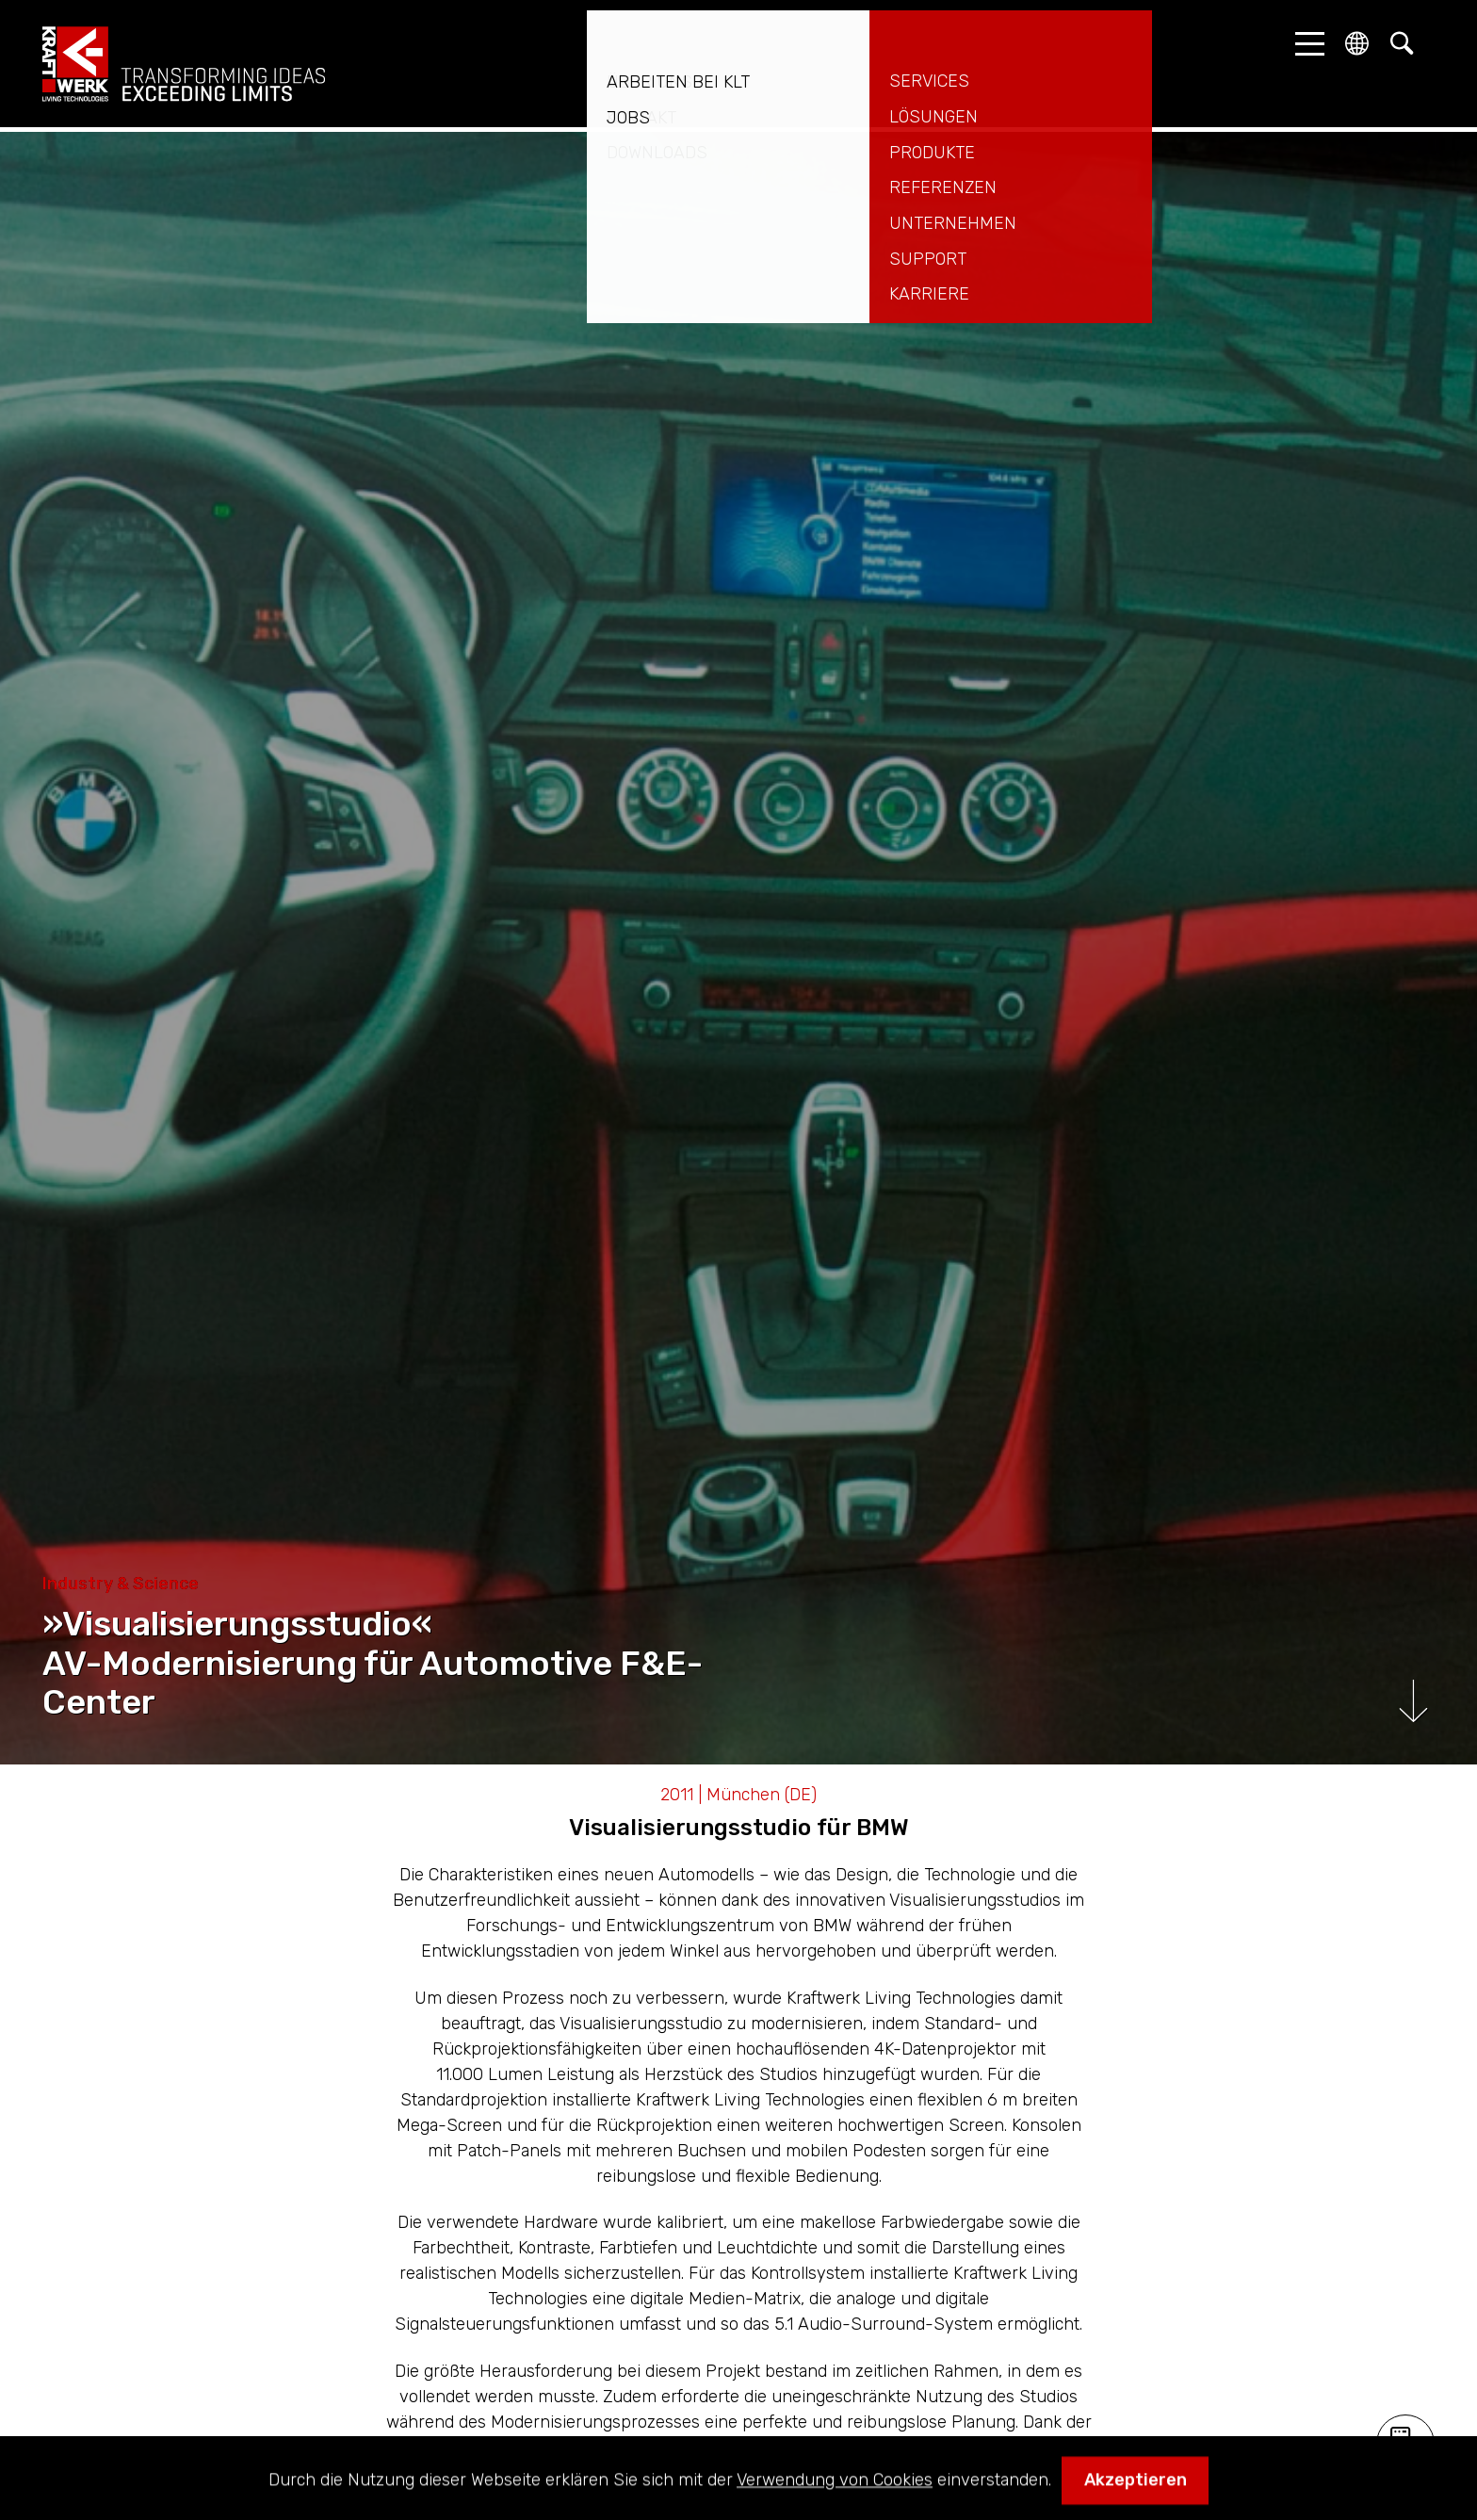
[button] (1304, 43)
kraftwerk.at (183, 64)
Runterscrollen (1413, 1701)
